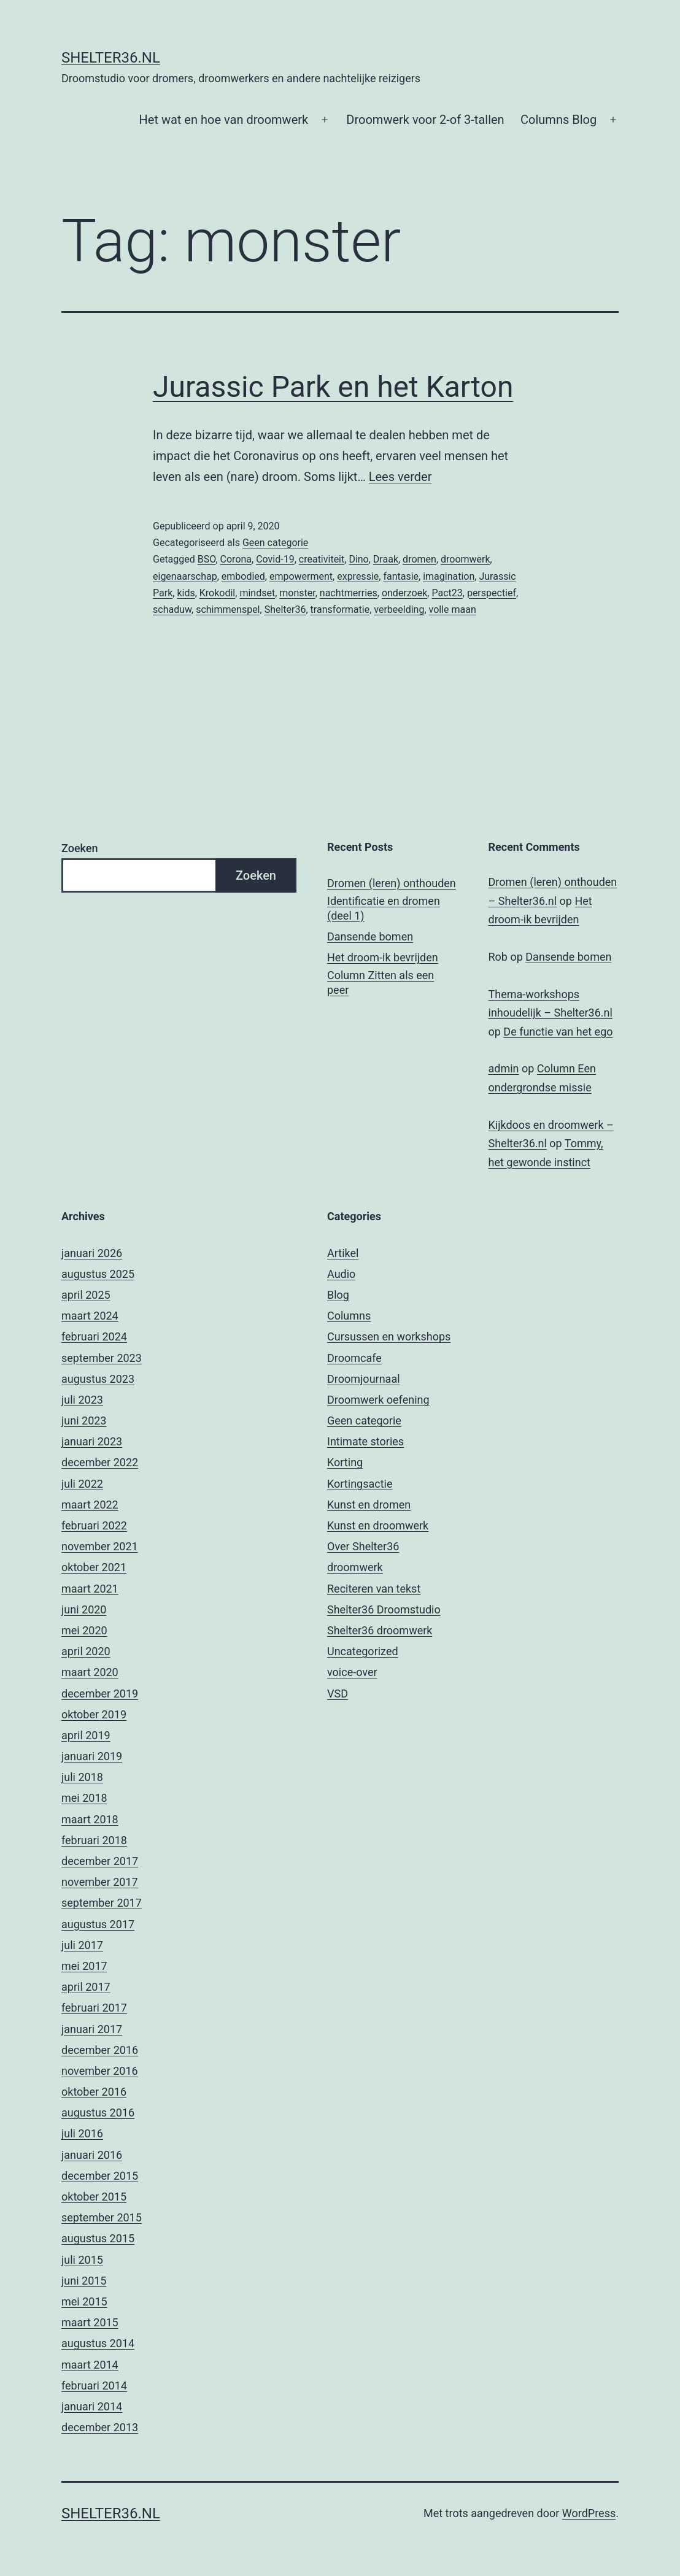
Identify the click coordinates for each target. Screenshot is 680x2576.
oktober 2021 (93, 1567)
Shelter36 (285, 609)
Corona (236, 559)
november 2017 (99, 1881)
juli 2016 (82, 2133)
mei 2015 (84, 2301)
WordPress (589, 2513)
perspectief (491, 593)
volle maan (452, 609)
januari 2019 (91, 1756)
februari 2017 (94, 2007)
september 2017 (101, 1902)
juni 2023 (83, 1420)
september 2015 (101, 2217)
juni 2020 (83, 1609)
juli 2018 (82, 1777)
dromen (419, 559)
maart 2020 (89, 1672)
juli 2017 (82, 1945)
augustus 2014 (97, 2343)
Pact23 (446, 593)
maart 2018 (89, 1819)
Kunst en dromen (369, 1504)
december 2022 (99, 1462)
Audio (341, 1273)
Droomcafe (354, 1357)
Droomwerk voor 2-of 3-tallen (425, 119)
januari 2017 (91, 2029)
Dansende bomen (370, 936)
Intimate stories (365, 1441)
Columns (349, 1315)
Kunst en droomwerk (377, 1525)
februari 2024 (94, 1336)
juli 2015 (82, 2259)
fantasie (401, 576)
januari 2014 (91, 2406)
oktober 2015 (93, 2196)
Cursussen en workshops (388, 1336)
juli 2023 (82, 1399)
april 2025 (85, 1294)
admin (504, 1068)
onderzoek (404, 593)
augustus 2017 (97, 1924)
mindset (257, 593)
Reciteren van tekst (373, 1588)
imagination (448, 576)
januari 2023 (91, 1441)
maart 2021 (89, 1588)
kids (186, 593)
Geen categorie (275, 542)
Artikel (342, 1253)
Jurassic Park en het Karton (333, 386)
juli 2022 (82, 1483)
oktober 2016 (93, 2091)
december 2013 (99, 2427)
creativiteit (321, 559)
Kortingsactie (360, 1483)
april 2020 (85, 1651)
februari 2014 (94, 2385)
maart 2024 (89, 1315)
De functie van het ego (557, 1031)
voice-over (352, 1672)
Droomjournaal (363, 1378)
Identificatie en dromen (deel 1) (383, 907)
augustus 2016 (97, 2112)
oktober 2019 (93, 1714)
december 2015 (99, 2175)
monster (297, 593)
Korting (345, 1462)
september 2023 (101, 1357)
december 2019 (99, 1693)
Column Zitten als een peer (380, 982)
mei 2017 (84, 1965)
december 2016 (99, 2049)
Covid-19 (275, 559)
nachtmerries (348, 593)
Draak (385, 559)
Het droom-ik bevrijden (382, 957)
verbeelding (399, 609)
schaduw (172, 609)
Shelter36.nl (110, 57)
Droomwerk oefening (378, 1399)
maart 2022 (89, 1504)
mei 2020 (84, 1630)
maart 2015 (89, 2322)
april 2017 (85, 1986)
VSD (337, 1693)
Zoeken (79, 848)
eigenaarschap (185, 576)
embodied (243, 576)
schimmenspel (228, 609)
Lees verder (400, 476)
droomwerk (465, 559)
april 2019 (85, 1735)
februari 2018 (94, 1840)
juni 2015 (83, 2280)
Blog (338, 1294)
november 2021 (99, 1546)
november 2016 (99, 2070)
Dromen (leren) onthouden (391, 883)
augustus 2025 (97, 1273)
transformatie (340, 609)
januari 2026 (91, 1253)
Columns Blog (558, 119)
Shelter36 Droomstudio (384, 1609)
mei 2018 (84, 1797)
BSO (207, 559)
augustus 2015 (97, 2238)
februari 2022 (94, 1525)
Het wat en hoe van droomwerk (224, 119)
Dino (358, 559)
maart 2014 (89, 2364)
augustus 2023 (97, 1378)
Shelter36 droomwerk (379, 1630)
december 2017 (99, 1861)
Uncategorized (362, 1651)
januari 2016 (91, 2154)
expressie (358, 576)
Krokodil (217, 593)
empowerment (301, 576)
